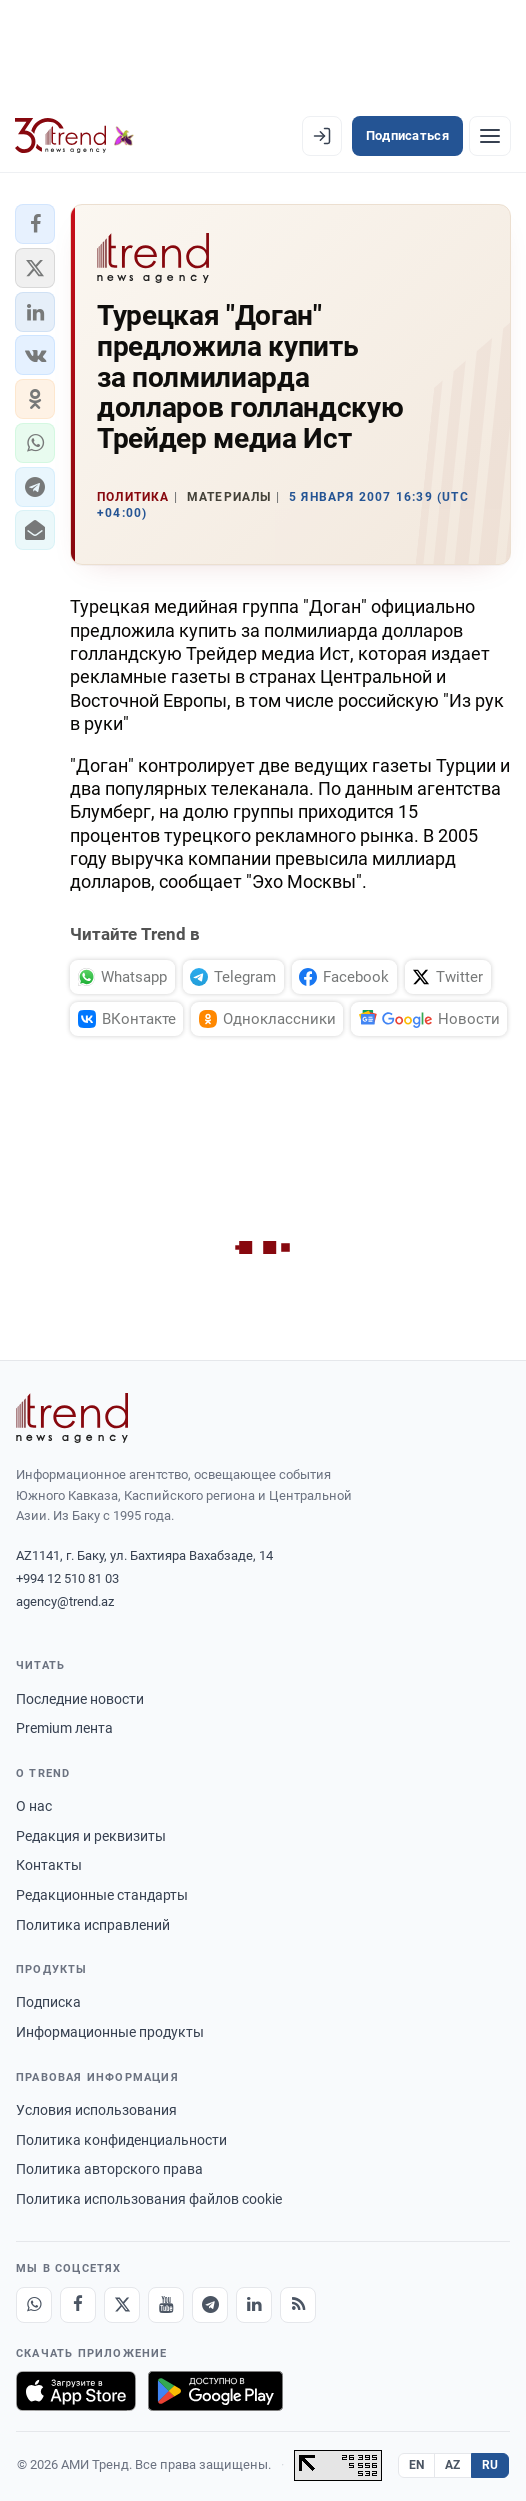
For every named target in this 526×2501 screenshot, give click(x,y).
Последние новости (80, 1699)
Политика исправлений (93, 1925)
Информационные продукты (110, 2032)
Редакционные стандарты (102, 1895)
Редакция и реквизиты (91, 1836)
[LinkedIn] (254, 2305)
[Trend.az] (74, 136)
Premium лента (64, 1728)
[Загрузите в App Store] (76, 2391)
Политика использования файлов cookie (149, 2199)
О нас (34, 1806)
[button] (35, 224)
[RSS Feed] (298, 2305)
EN (417, 2465)
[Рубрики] (490, 136)
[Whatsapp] (34, 2305)
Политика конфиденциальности (121, 2140)
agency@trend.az (65, 1601)
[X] (122, 2305)
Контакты (49, 1865)
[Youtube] (166, 2305)
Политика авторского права (109, 2169)
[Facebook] (78, 2305)
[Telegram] (210, 2305)
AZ (453, 2465)
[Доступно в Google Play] (215, 2391)
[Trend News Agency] (72, 1418)
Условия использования (96, 2110)
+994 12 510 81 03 (67, 1578)
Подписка (48, 2002)
